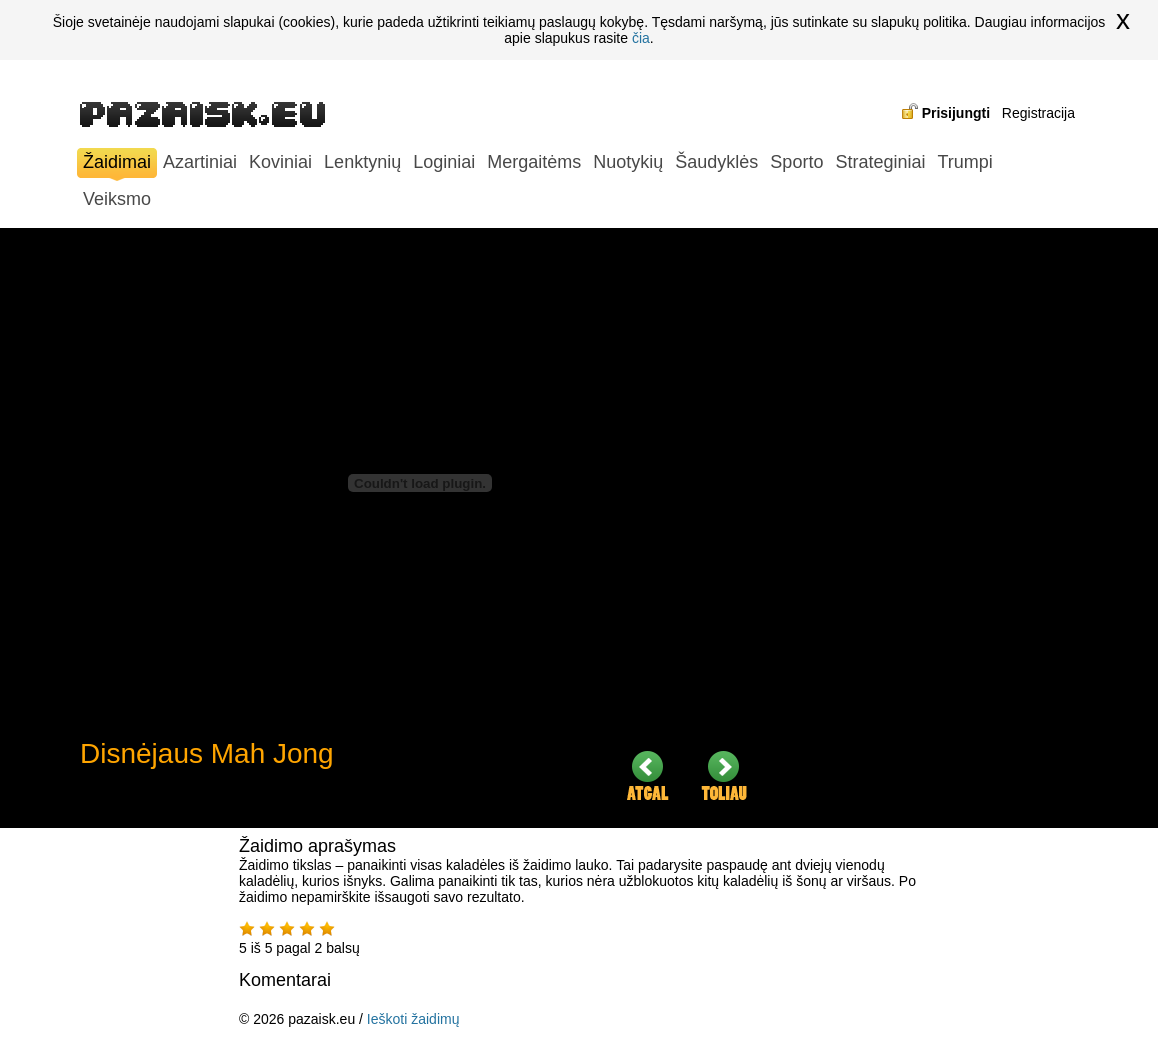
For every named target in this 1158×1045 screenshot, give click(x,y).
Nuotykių (628, 162)
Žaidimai (117, 164)
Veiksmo (117, 199)
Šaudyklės (716, 162)
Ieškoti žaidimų (413, 1019)
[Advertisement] (930, 528)
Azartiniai (200, 162)
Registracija (1038, 113)
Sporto (796, 162)
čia (641, 38)
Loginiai (444, 162)
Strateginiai (880, 162)
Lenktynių (362, 162)
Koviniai (280, 162)
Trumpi (964, 162)
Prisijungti (956, 113)
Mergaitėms (534, 162)
